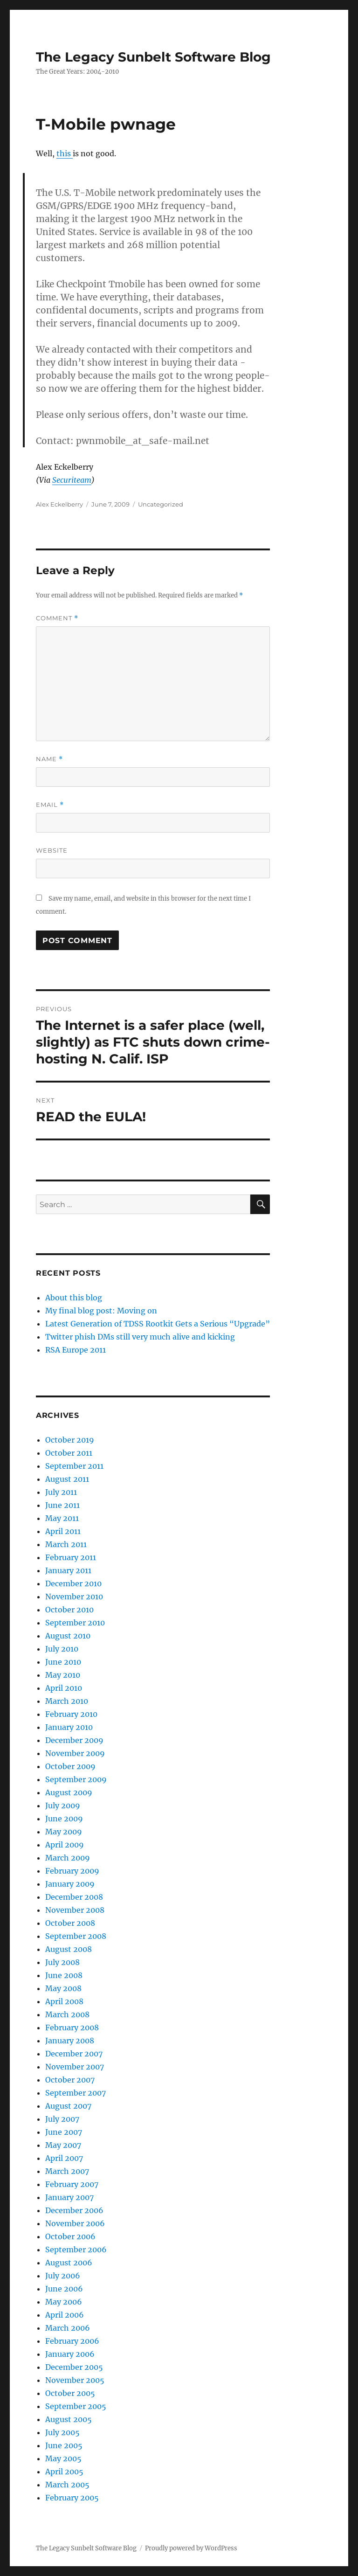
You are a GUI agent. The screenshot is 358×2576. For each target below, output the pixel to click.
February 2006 (72, 2341)
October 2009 (70, 1766)
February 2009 (72, 1870)
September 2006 (76, 2249)
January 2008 (69, 2040)
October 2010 (69, 1609)
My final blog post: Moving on (101, 1310)
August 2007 (68, 2106)
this (64, 153)
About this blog (73, 1297)
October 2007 (70, 2079)
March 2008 (67, 2014)
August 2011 (67, 1479)
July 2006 (62, 2275)
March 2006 (67, 2328)
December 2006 (74, 2210)
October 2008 (70, 1923)
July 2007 (62, 2119)
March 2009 (67, 1857)
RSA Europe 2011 (75, 1349)
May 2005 (63, 2458)
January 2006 (70, 2354)
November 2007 (74, 2066)
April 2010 (63, 1688)
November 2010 (74, 1596)
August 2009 (68, 1792)
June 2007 (63, 2132)
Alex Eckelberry (59, 504)
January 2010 (69, 1727)
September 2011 (74, 1466)
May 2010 (62, 1675)
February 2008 (72, 2027)
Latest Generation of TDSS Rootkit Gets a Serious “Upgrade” (157, 1323)
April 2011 (63, 1531)
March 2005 (67, 2484)
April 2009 (64, 1844)
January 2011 (68, 1570)
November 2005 (74, 2380)
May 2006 (63, 2301)
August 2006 (68, 2262)
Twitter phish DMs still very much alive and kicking (140, 1336)
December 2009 (74, 1740)
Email (50, 805)
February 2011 (70, 1557)
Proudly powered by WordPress (191, 2548)
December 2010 (73, 1583)
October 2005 (70, 2393)
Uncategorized (160, 504)
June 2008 (64, 1975)
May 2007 (63, 2145)
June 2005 (64, 2445)
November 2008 (74, 1910)
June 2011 (62, 1505)
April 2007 (64, 2158)
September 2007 (75, 2092)
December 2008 (74, 1897)
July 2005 (62, 2432)
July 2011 (61, 1492)
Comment (57, 618)
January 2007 (69, 2197)
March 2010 (66, 1701)
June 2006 (64, 2288)
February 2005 (72, 2497)
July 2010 (61, 1648)
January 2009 (70, 1884)
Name (49, 759)
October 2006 (70, 2236)
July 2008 (62, 1962)
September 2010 (75, 1622)
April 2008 (64, 2001)
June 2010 (63, 1661)
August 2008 (68, 1949)
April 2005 (64, 2471)
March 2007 (67, 2171)
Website (52, 850)
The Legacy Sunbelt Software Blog (153, 57)
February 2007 (71, 2184)
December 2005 (74, 2367)
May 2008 (63, 1988)
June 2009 (64, 1818)
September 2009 (76, 1779)
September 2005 (75, 2406)
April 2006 (64, 2314)
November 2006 (75, 2223)
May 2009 (63, 1831)
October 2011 (68, 1453)
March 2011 (66, 1544)
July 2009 (62, 1805)
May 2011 (62, 1518)
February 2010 (71, 1714)
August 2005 (68, 2419)
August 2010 (67, 1635)
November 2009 (75, 1753)
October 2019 (69, 1439)
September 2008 (75, 1936)
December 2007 (74, 2053)
